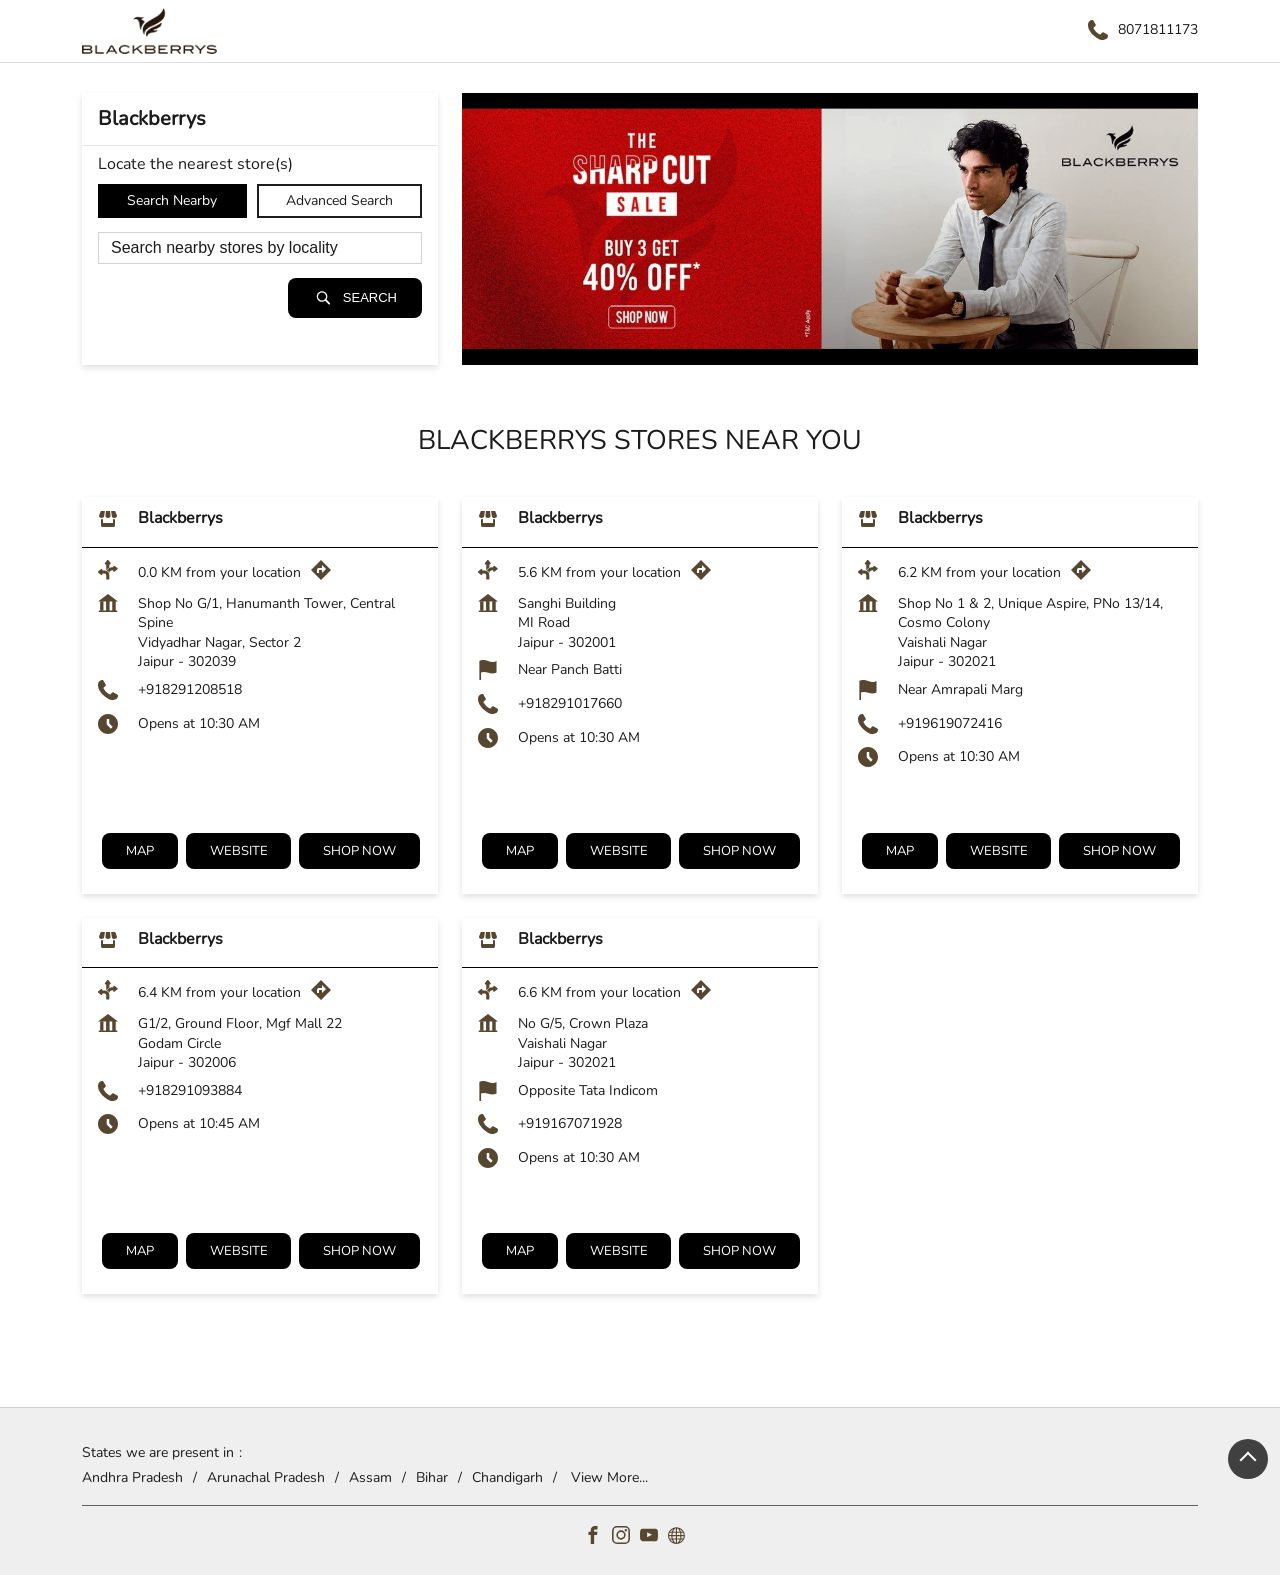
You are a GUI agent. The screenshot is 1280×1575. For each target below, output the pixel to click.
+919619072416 (950, 723)
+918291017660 (570, 703)
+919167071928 (570, 1124)
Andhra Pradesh (132, 1476)
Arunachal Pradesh (266, 1476)
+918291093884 (190, 1090)
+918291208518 (190, 689)
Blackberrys (180, 519)
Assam (370, 1476)
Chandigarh (507, 1476)
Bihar (432, 1476)
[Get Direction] (326, 575)
